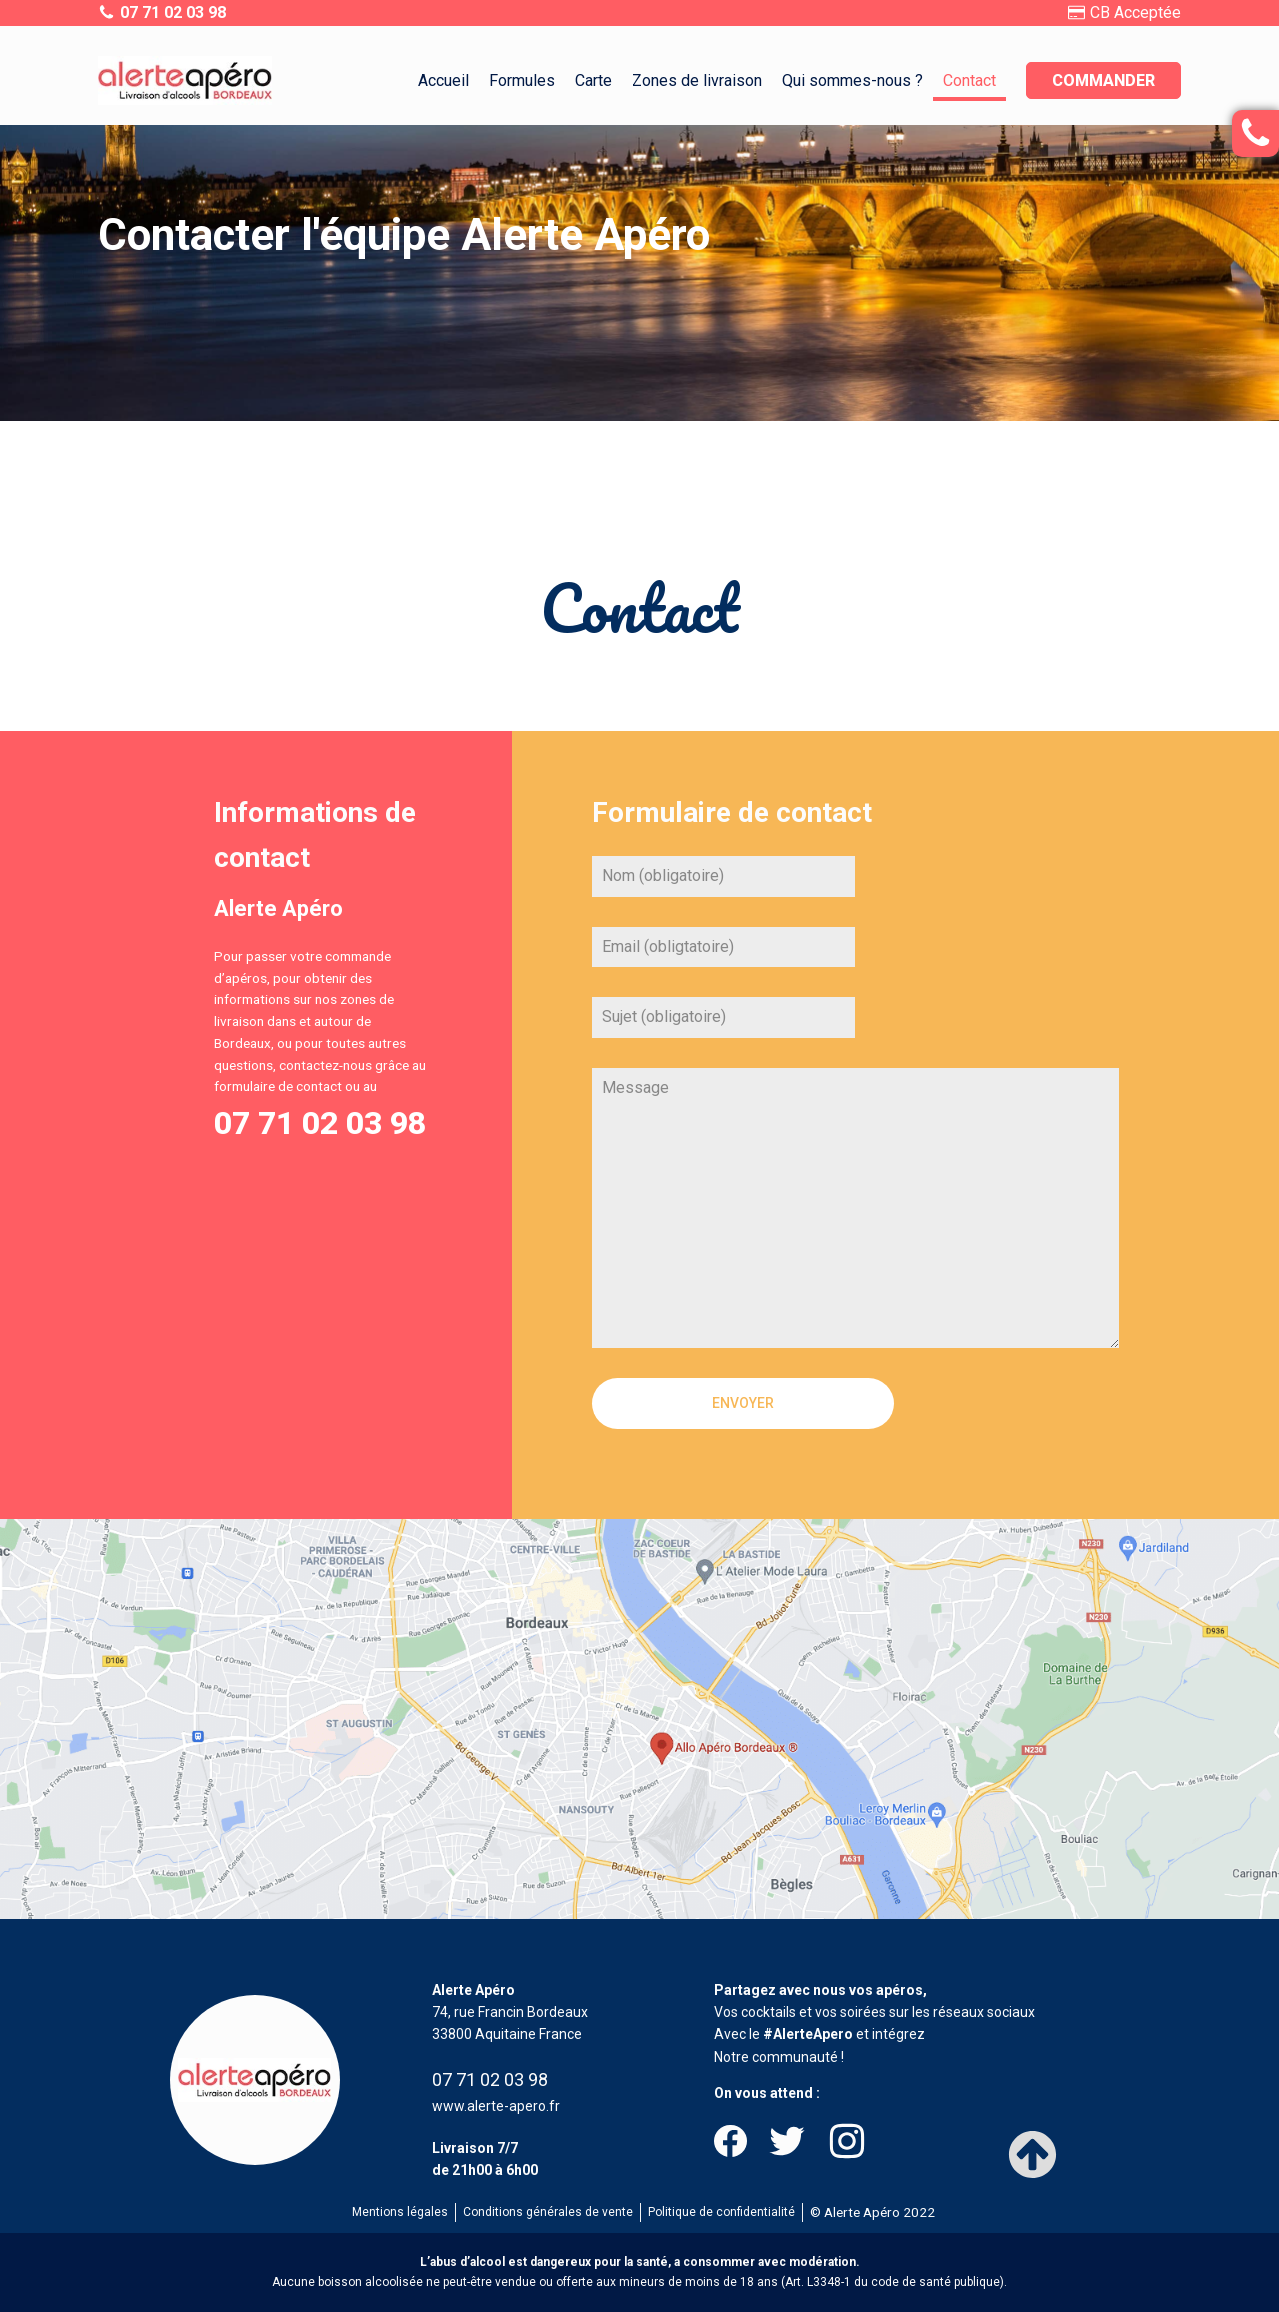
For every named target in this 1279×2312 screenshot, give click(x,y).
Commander (1103, 80)
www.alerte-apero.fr (496, 2106)
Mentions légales (400, 2212)
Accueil (443, 80)
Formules (522, 80)
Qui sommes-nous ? (852, 80)
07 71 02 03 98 (320, 1123)
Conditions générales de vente (548, 2212)
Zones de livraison (697, 80)
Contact (969, 80)
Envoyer (743, 1403)
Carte (593, 80)
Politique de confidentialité (721, 2212)
